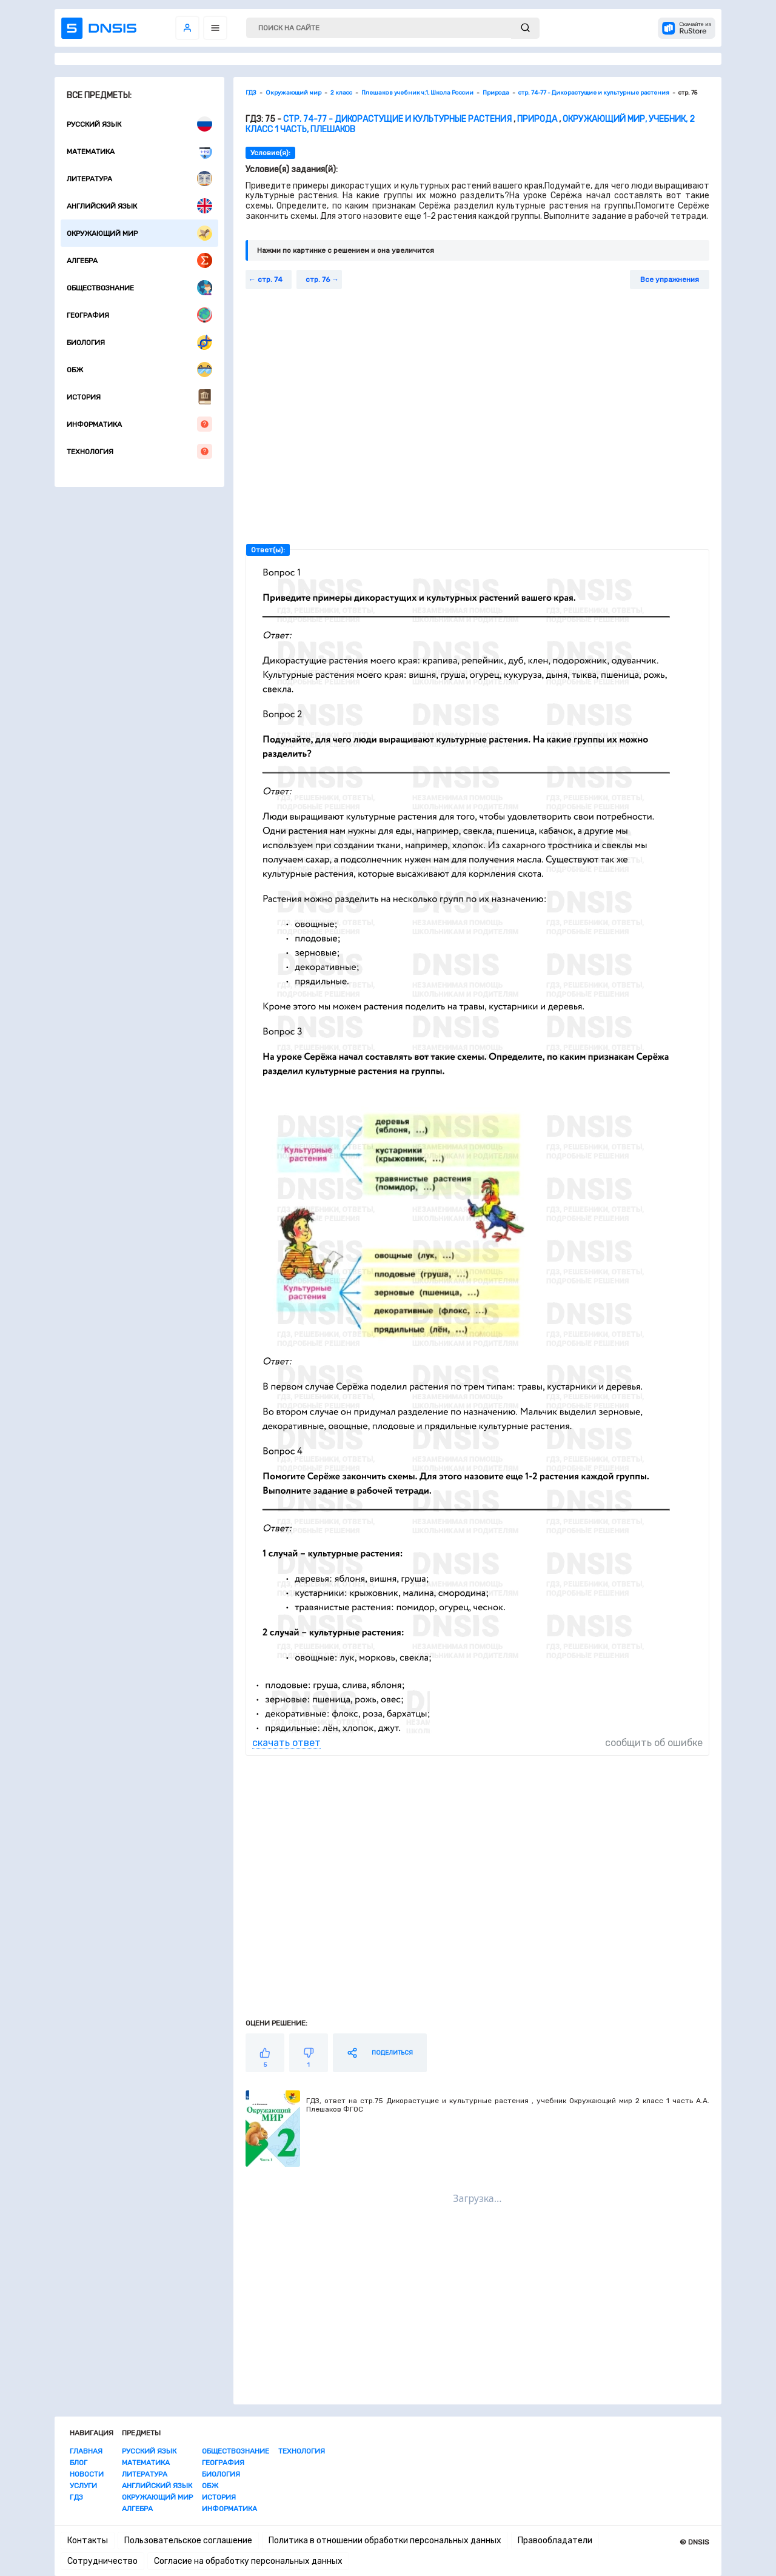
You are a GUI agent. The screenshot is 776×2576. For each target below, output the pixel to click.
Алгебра (139, 260)
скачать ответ (286, 1742)
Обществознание (139, 287)
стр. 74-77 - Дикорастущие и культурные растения (397, 119)
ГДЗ (76, 2497)
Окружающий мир (139, 233)
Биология (139, 342)
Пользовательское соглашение (188, 2540)
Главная (86, 2451)
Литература (139, 178)
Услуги (83, 2485)
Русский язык (139, 124)
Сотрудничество (102, 2561)
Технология (139, 451)
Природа (537, 119)
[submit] (525, 28)
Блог (78, 2462)
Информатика (139, 424)
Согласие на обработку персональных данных (248, 2561)
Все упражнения (669, 279)
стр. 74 (270, 279)
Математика (139, 151)
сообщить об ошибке (654, 1742)
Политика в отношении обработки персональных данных (385, 2540)
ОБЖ (139, 369)
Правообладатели (555, 2540)
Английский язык (139, 205)
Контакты (87, 2540)
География (139, 315)
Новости (87, 2474)
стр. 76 (318, 279)
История (139, 396)
